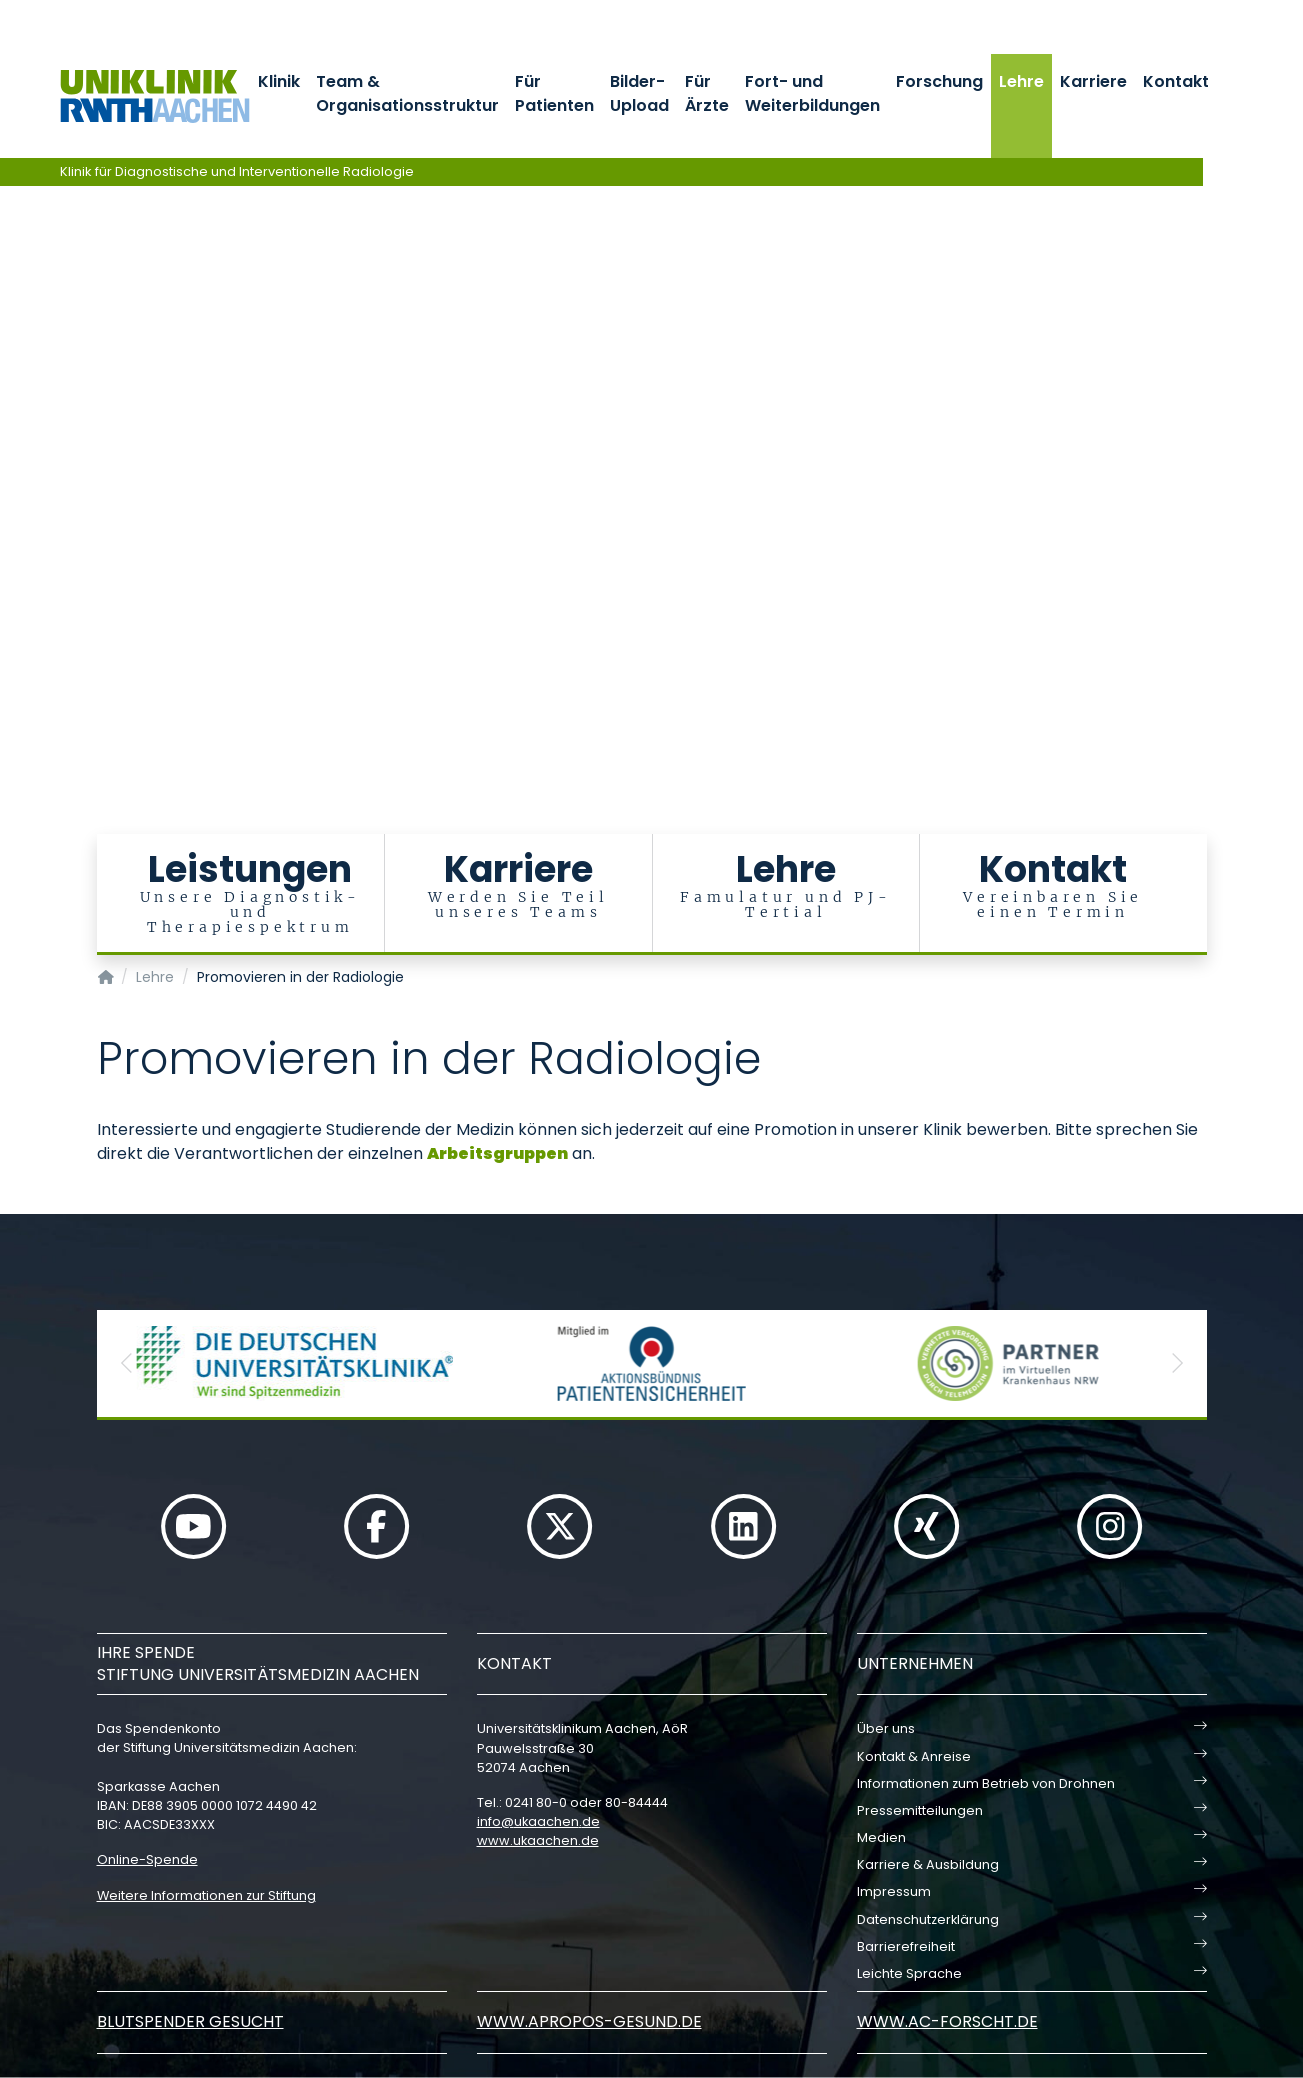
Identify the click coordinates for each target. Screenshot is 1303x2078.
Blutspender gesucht (190, 2021)
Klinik (279, 81)
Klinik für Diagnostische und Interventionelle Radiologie (237, 171)
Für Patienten (554, 93)
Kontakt (1176, 81)
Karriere (1093, 81)
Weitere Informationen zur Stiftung (206, 1895)
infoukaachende (538, 1821)
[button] (127, 1363)
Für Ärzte (707, 93)
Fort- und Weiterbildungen (812, 93)
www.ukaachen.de (538, 1840)
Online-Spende (147, 1859)
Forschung (939, 81)
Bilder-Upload (639, 93)
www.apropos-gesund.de (589, 2021)
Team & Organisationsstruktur (407, 93)
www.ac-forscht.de (947, 2021)
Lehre (1021, 81)
